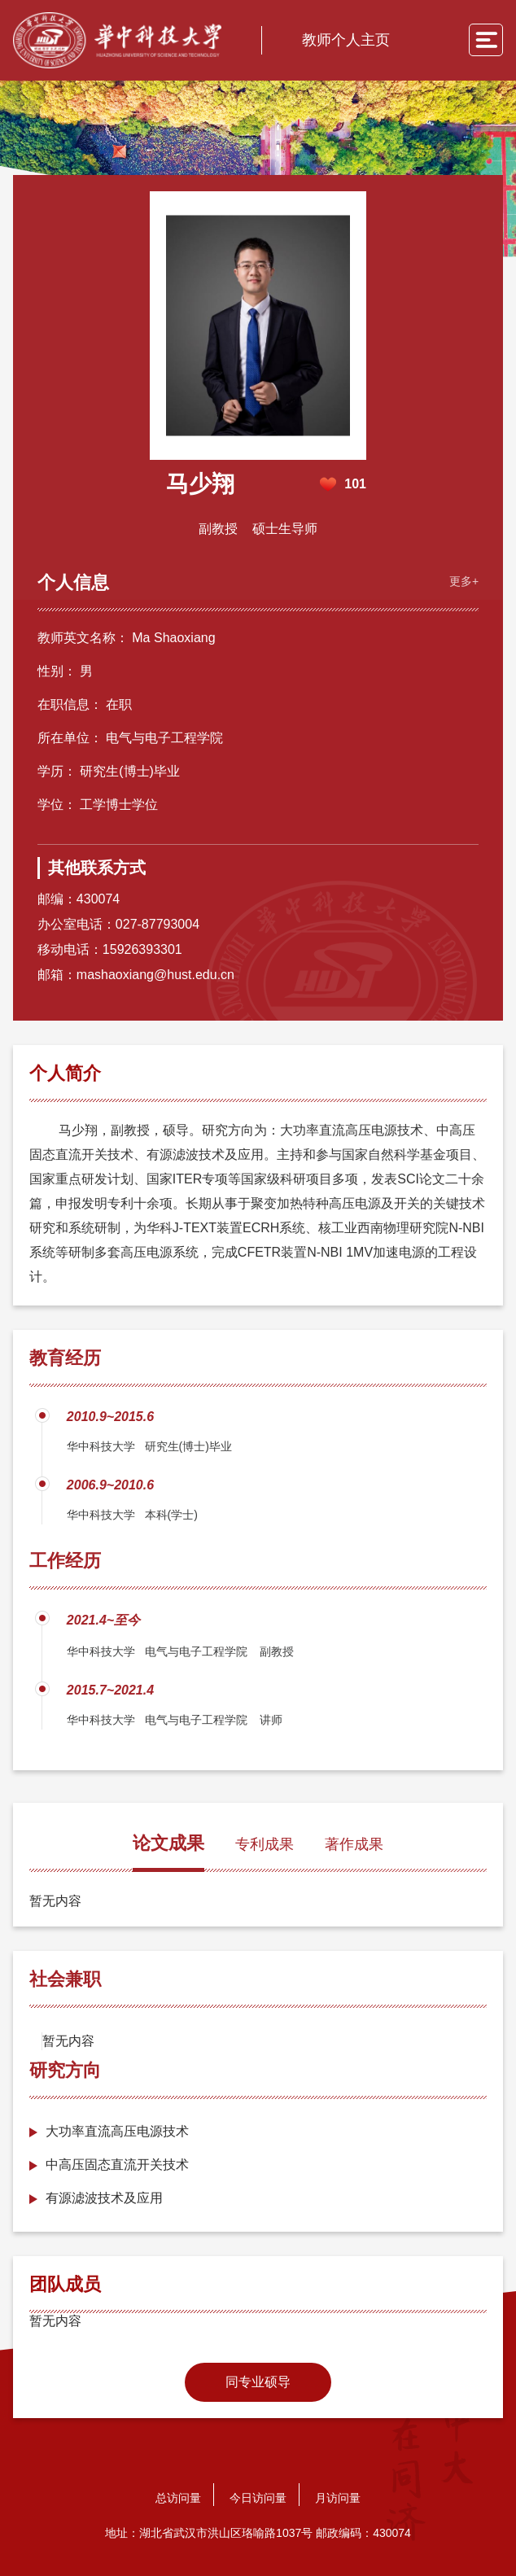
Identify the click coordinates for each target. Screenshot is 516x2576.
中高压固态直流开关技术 (117, 2164)
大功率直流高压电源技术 (117, 2131)
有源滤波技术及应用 (104, 2198)
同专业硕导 (258, 2382)
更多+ (464, 581)
